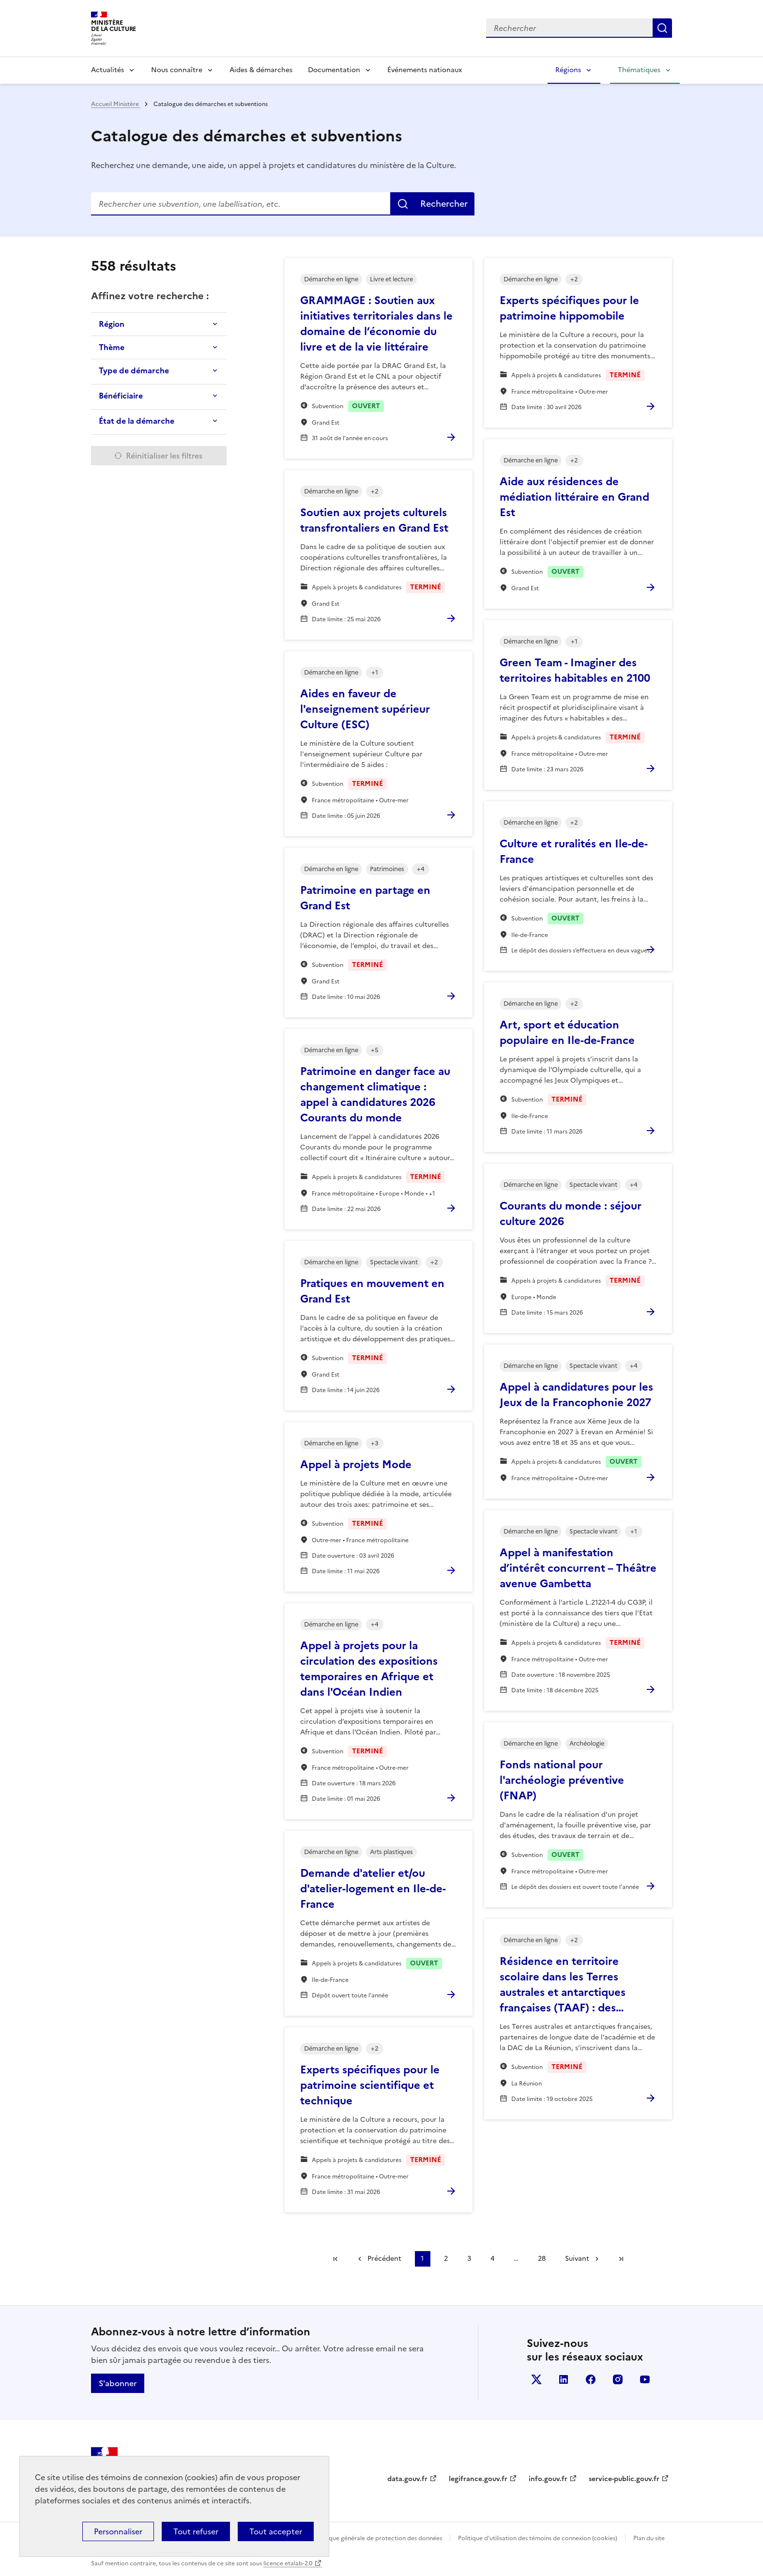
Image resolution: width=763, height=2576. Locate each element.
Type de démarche (134, 370)
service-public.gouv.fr (624, 2479)
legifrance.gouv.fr (478, 2479)
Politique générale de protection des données (378, 2538)
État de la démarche (136, 421)
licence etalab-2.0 (287, 2563)
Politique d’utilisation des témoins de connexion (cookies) (537, 2538)
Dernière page (621, 2259)
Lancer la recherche (662, 28)
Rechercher (444, 203)
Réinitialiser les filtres (164, 455)
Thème (111, 347)
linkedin (563, 2379)
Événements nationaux (424, 70)
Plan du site (649, 2538)
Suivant (577, 2259)
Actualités (107, 70)
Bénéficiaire (121, 395)
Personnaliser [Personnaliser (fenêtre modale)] (118, 2531)
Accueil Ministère (115, 104)
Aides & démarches (260, 70)
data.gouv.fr (407, 2479)
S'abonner (118, 2383)
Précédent (384, 2259)
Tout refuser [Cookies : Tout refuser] (195, 2531)
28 (542, 2259)
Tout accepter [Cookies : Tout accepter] (275, 2531)
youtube (645, 2379)
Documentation (334, 70)
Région (111, 324)
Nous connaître (176, 70)
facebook (590, 2379)
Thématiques (639, 70)
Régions (568, 70)
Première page (335, 2259)
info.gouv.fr (548, 2479)
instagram (617, 2379)
